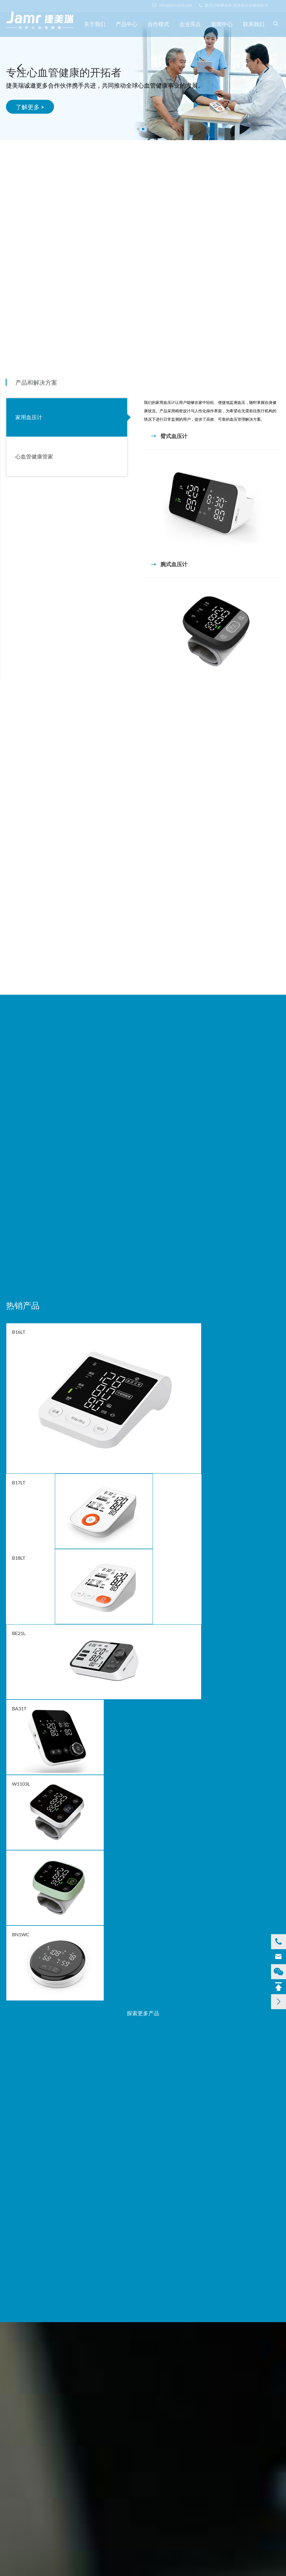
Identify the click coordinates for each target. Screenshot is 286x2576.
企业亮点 (190, 24)
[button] (138, 129)
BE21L (18, 1633)
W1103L (21, 1784)
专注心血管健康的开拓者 (63, 72)
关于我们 (95, 24)
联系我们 (253, 24)
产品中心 (126, 24)
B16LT (18, 1332)
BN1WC (20, 1934)
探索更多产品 (143, 2013)
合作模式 (158, 24)
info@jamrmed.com (172, 5)
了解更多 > (30, 106)
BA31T (19, 1708)
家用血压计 (28, 417)
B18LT (18, 1558)
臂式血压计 (169, 436)
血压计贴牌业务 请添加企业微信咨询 (233, 5)
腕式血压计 (169, 564)
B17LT (18, 1482)
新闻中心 (222, 24)
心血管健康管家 (34, 456)
